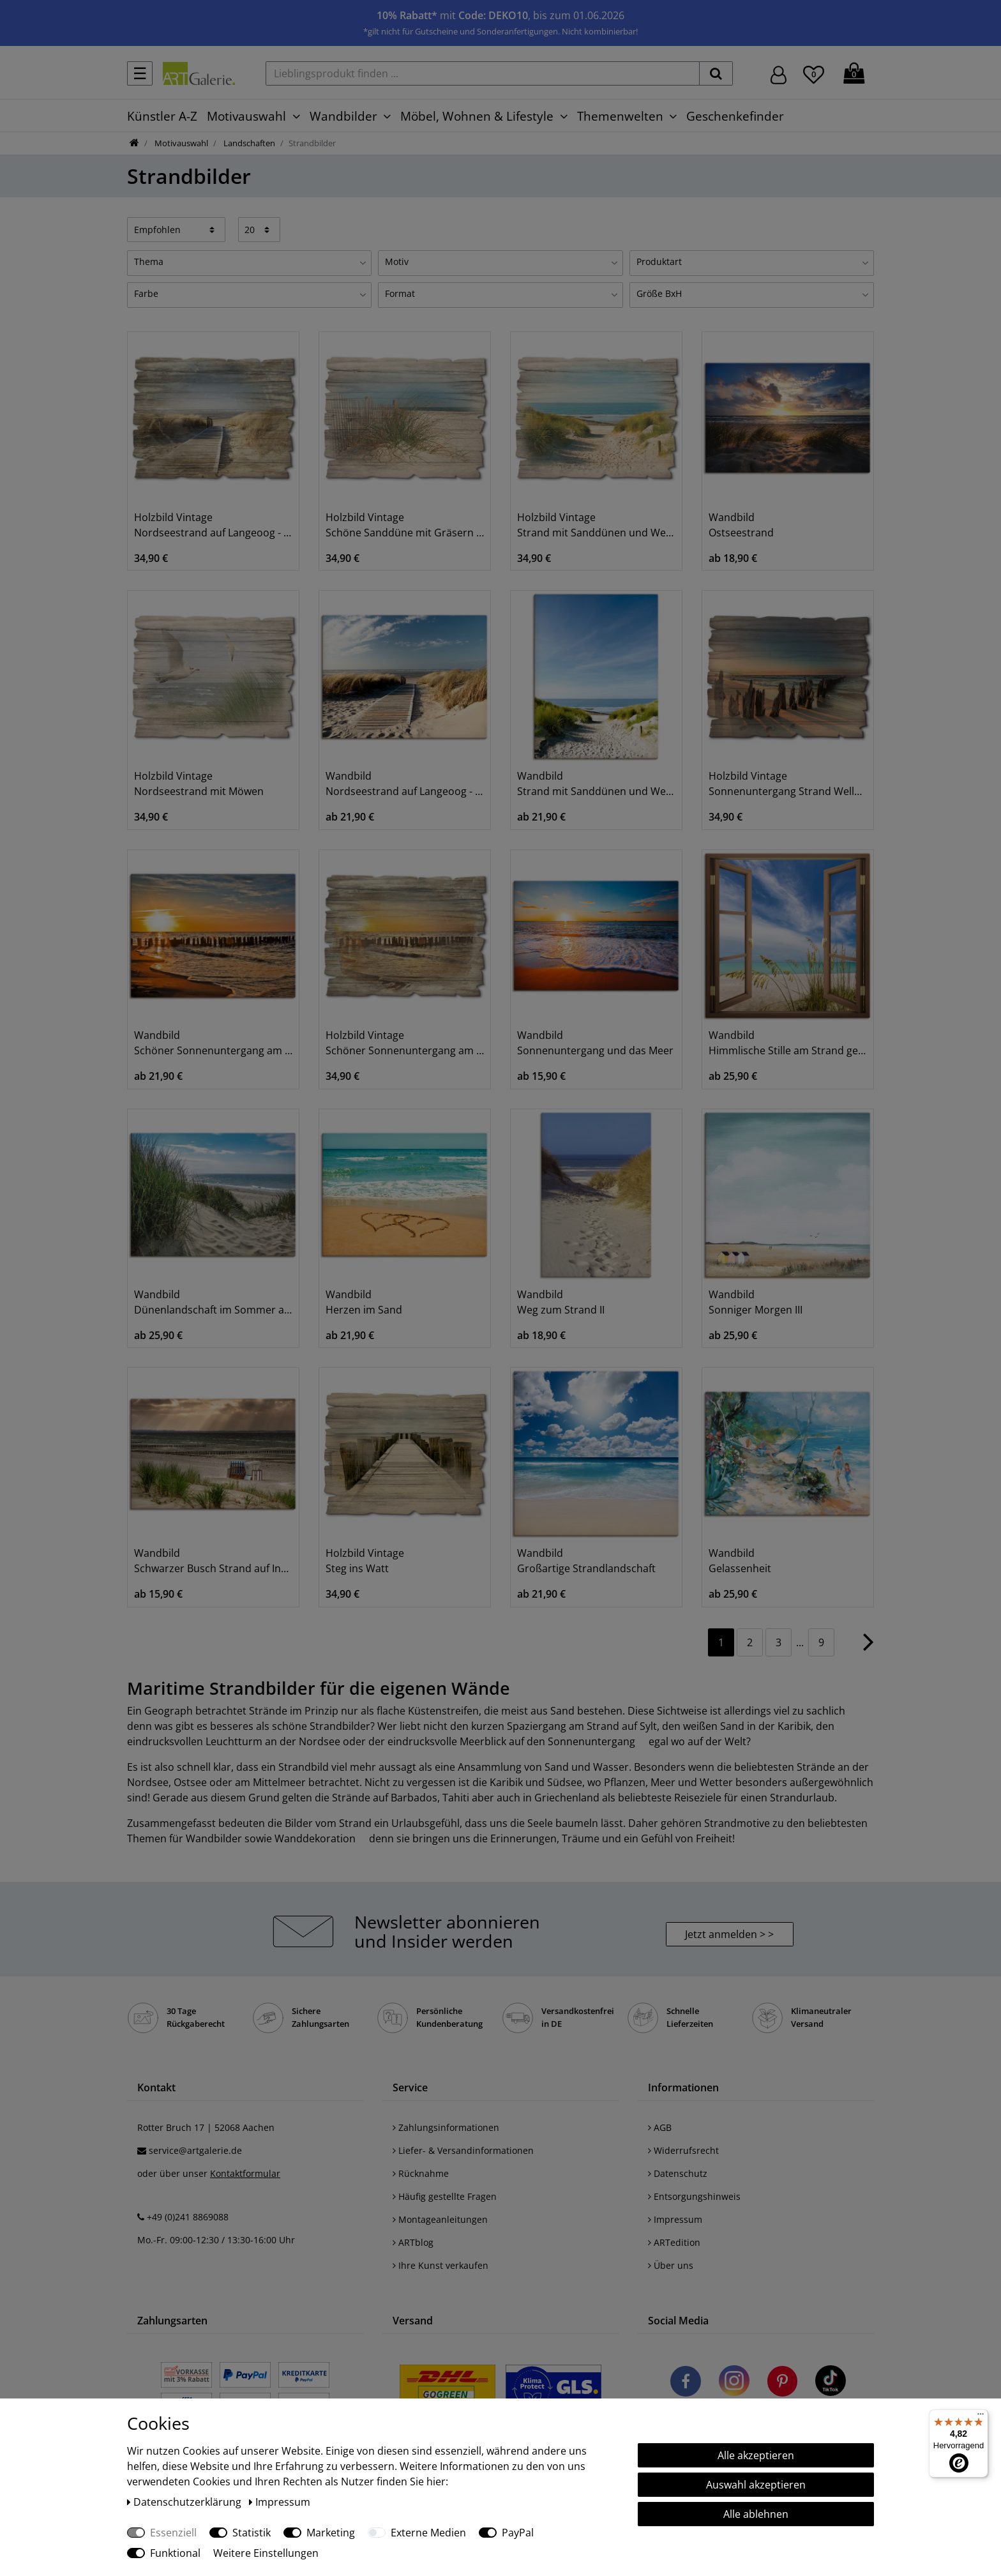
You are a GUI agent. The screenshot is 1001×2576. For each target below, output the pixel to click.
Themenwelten (620, 116)
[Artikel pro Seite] (259, 229)
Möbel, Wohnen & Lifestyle (476, 116)
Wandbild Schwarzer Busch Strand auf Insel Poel (213, 1560)
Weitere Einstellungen (266, 2553)
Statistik (251, 2533)
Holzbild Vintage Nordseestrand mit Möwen (199, 783)
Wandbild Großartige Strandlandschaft (586, 1560)
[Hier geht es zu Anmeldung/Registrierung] (779, 73)
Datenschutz (677, 2173)
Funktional (175, 2553)
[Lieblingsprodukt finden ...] (483, 73)
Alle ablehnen (755, 2514)
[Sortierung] (176, 229)
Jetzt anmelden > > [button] (729, 1934)
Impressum (675, 2219)
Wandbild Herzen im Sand (364, 1302)
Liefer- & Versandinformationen (463, 2150)
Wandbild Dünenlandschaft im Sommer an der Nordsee (213, 1302)
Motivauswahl (246, 116)
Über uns (670, 2265)
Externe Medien (428, 2533)
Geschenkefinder (735, 116)
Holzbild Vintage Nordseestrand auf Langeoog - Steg (213, 525)
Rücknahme (421, 2173)
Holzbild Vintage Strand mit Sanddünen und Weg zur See (596, 525)
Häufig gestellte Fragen (445, 2196)
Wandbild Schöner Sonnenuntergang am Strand (213, 1042)
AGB (660, 2127)
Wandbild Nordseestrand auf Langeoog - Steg (405, 783)
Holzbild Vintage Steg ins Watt (365, 1560)
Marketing (330, 2533)
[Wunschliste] (814, 72)
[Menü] (980, 2417)
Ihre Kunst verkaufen (440, 2265)
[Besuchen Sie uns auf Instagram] (734, 2383)
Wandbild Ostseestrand (741, 525)
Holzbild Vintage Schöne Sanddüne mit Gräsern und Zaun (405, 525)
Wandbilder (343, 116)
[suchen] (716, 73)
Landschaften (248, 143)
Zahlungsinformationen (446, 2127)
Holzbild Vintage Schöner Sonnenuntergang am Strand (405, 1042)
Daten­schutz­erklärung (185, 2502)
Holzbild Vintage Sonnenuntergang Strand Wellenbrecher (788, 783)
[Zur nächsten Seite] (868, 1648)
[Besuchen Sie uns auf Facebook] (686, 2383)
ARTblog (413, 2242)
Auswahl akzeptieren (756, 2485)
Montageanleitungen (440, 2219)
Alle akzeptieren (756, 2455)
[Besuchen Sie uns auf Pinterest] (782, 2383)
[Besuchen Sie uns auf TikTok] (830, 2383)
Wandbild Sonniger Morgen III (755, 1302)
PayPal (518, 2533)
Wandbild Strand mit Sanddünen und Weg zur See (596, 783)
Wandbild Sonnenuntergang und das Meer (595, 1042)
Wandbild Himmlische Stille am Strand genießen (788, 1042)
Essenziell (173, 2533)
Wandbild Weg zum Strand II (561, 1302)
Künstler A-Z (162, 116)
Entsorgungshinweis (694, 2196)
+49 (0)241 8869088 (188, 2217)
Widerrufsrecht (683, 2150)
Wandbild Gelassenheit (740, 1560)
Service (410, 2087)
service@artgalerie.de (195, 2150)
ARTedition (674, 2242)
